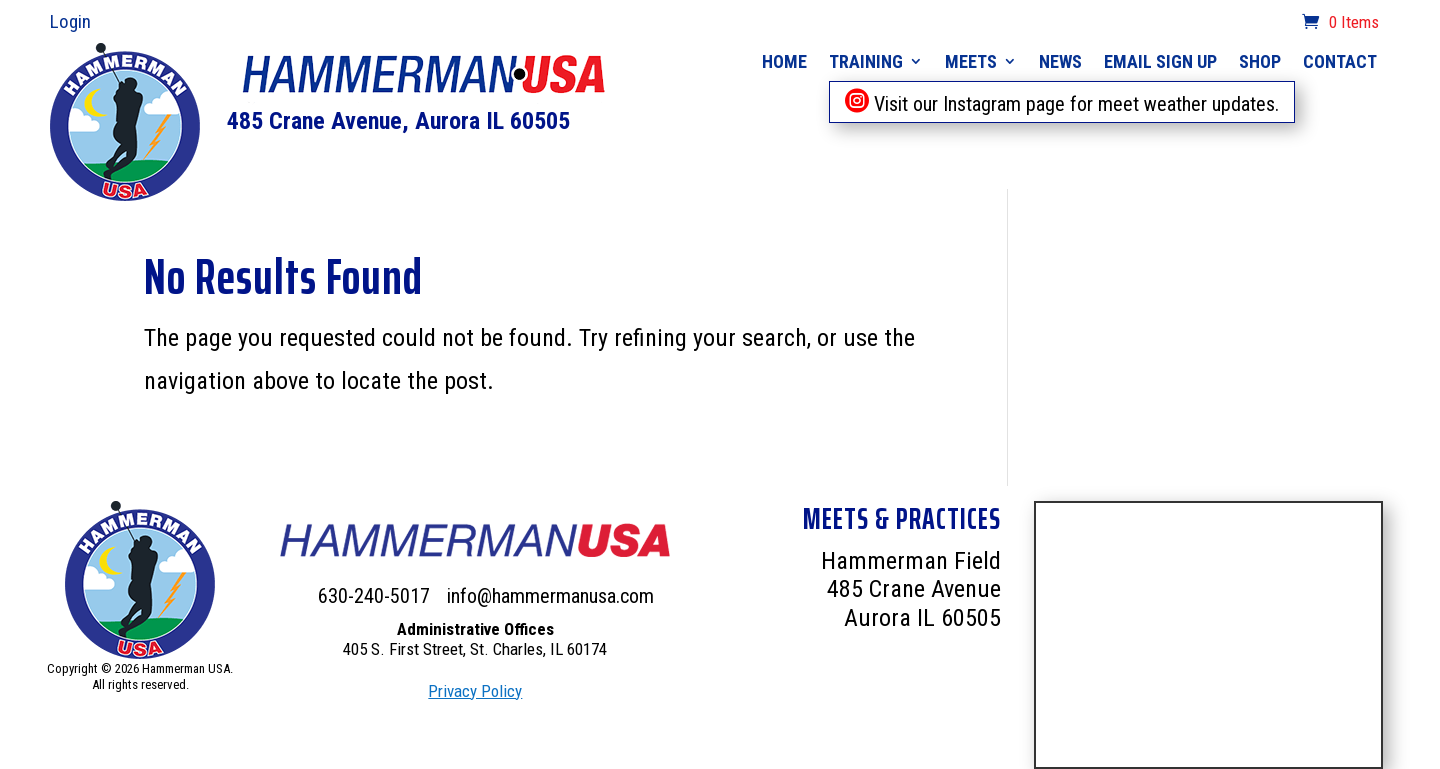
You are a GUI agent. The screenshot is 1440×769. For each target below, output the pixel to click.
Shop (1260, 61)
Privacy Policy (475, 691)
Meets (971, 61)
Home (784, 61)
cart (1276, 24)
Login (70, 21)
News (1060, 61)
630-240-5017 (376, 596)
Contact (1340, 61)
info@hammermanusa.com (550, 596)
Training (866, 61)
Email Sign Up (1160, 61)
